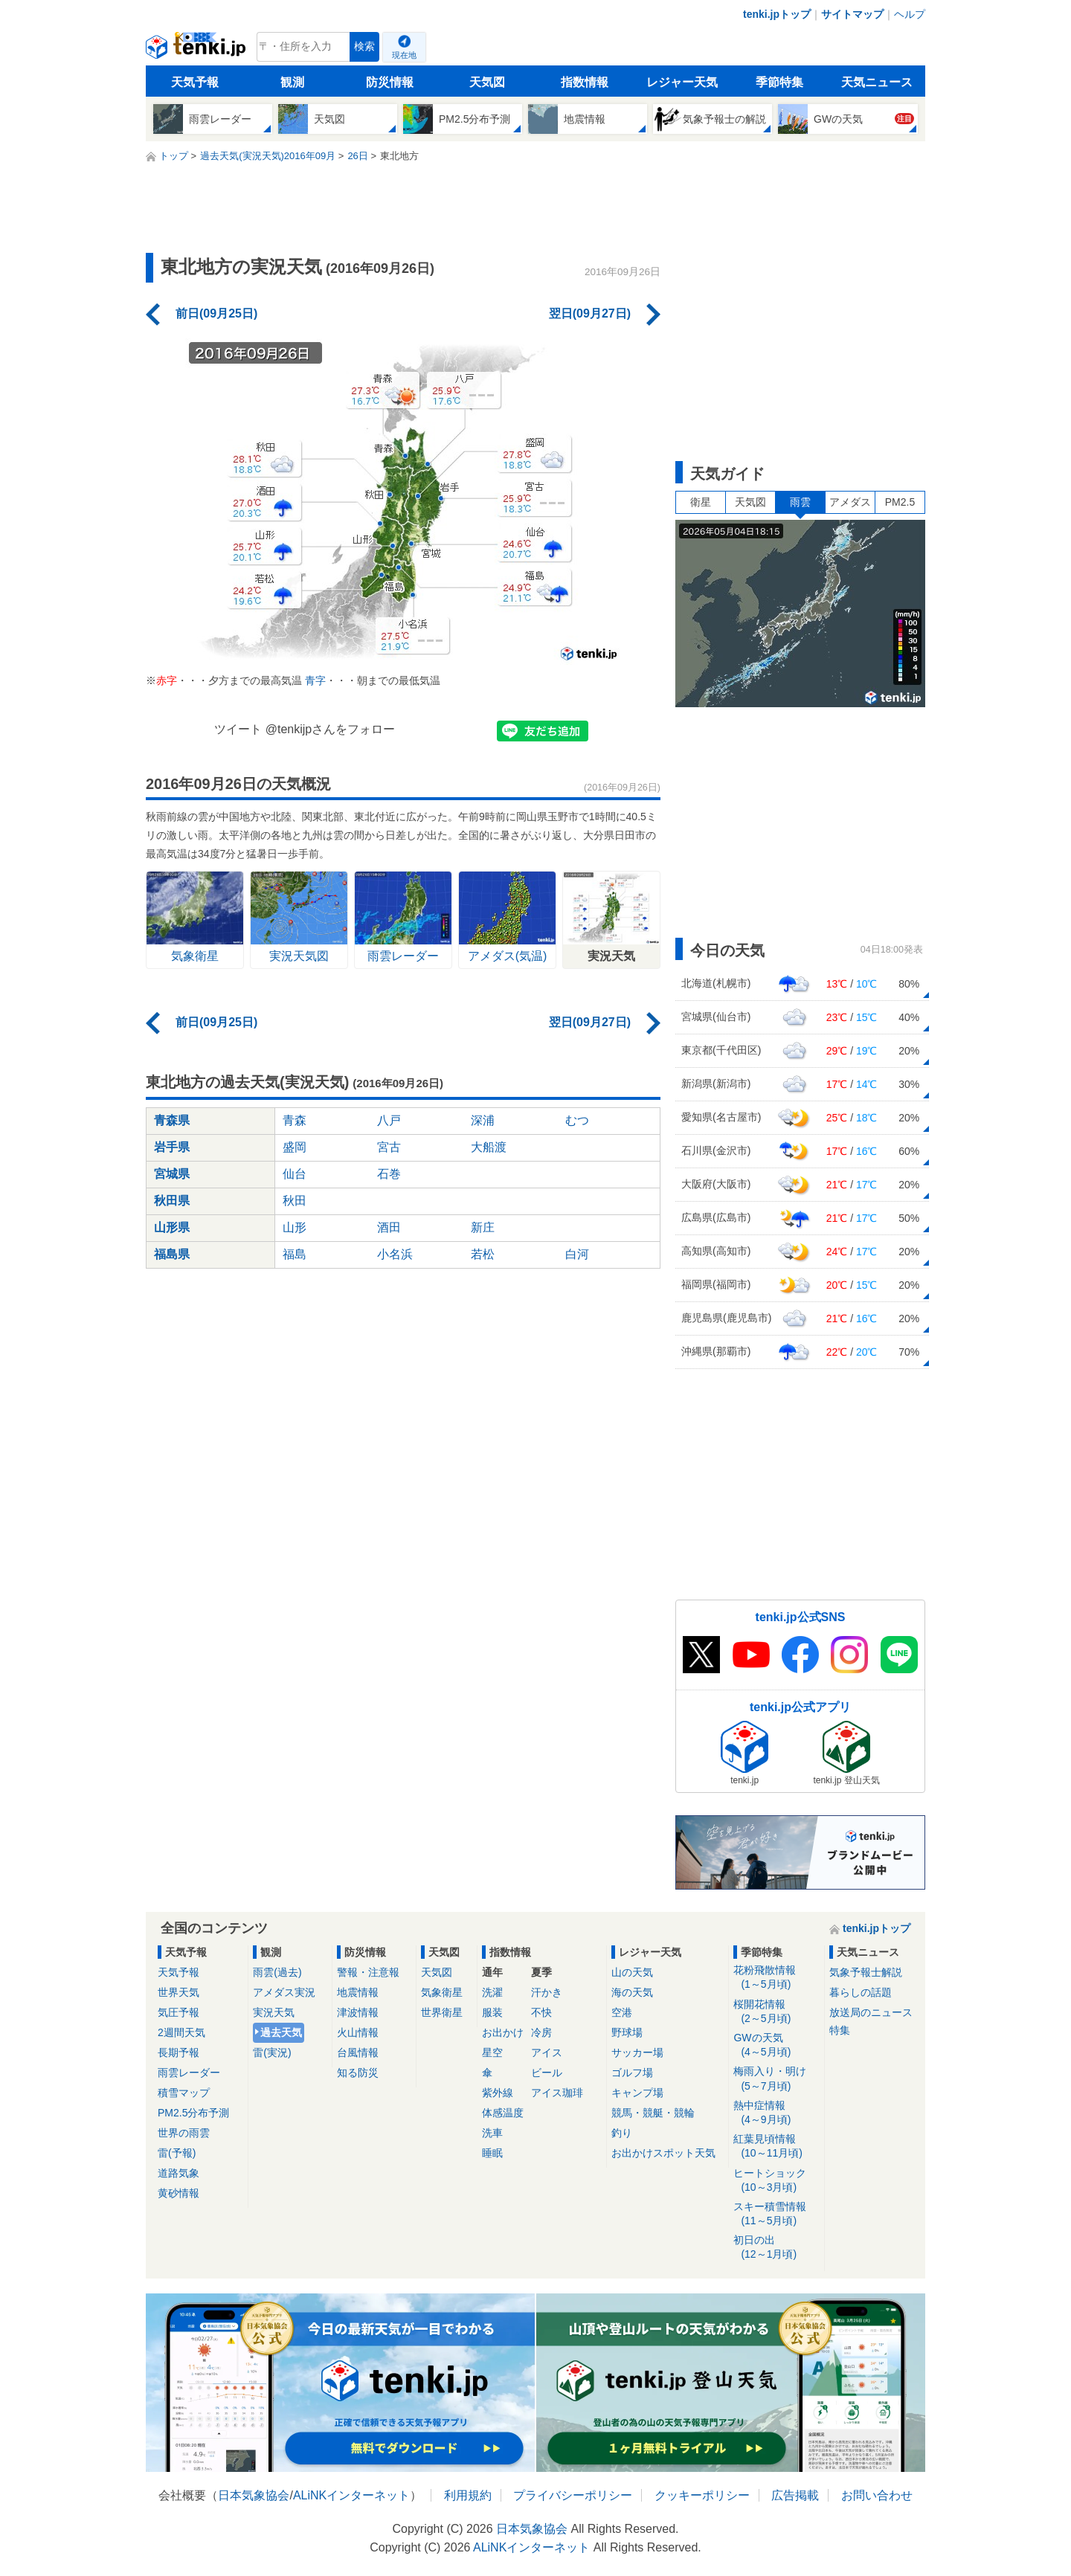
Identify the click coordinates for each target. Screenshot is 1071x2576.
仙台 (294, 1174)
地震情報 (358, 1992)
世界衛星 (442, 2012)
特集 (839, 2030)
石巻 (389, 1174)
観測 (292, 82)
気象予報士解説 (865, 1972)
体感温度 (503, 2113)
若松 (483, 1254)
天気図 (487, 82)
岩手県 (172, 1147)
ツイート (238, 729)
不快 (541, 2012)
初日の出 (776, 2247)
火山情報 (358, 2032)
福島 (294, 1254)
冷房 (541, 2032)
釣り (621, 2133)
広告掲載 (795, 2495)
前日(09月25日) (216, 313)
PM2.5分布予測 (193, 2113)
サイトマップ (852, 14)
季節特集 (779, 82)
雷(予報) (177, 2153)
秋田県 (172, 1200)
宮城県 (172, 1174)
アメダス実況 (284, 1992)
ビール (546, 2072)
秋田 (294, 1200)
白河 (577, 1254)
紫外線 (497, 2093)
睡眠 (492, 2153)
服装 (492, 2012)
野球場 (627, 2032)
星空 (492, 2052)
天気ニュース (877, 82)
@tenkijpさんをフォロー (331, 729)
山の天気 (632, 1972)
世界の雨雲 (184, 2133)
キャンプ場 (637, 2093)
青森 (294, 1120)
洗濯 (492, 1992)
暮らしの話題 (860, 1992)
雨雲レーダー (189, 2072)
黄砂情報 (178, 2193)
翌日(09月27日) (590, 313)
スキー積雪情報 (776, 2214)
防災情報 (390, 82)
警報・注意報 (368, 1972)
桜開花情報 (776, 2012)
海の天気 (632, 1992)
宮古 (389, 1147)
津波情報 (358, 2012)
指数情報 (584, 82)
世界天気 (178, 1992)
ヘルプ (909, 14)
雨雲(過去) (277, 1972)
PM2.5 (900, 502)
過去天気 (281, 2032)
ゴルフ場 (632, 2072)
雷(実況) (272, 2052)
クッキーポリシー (702, 2495)
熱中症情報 (776, 2113)
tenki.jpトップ (777, 14)
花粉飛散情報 (776, 1977)
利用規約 (468, 2495)
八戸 (389, 1120)
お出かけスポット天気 (663, 2153)
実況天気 (274, 2012)
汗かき (546, 1992)
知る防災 (358, 2072)
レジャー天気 (682, 82)
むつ (577, 1120)
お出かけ (503, 2032)
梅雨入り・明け (776, 2079)
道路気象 (178, 2173)
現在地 (404, 55)
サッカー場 (637, 2052)
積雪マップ (184, 2093)
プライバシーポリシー (572, 2495)
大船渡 (488, 1147)
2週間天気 (181, 2032)
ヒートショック (776, 2181)
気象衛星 (442, 1992)
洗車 (492, 2133)
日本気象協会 (253, 2495)
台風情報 (358, 2052)
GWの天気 (776, 2045)
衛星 (700, 502)
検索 (364, 46)
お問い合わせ (877, 2495)
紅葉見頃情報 (776, 2146)
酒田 (389, 1227)
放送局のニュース (871, 2012)
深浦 (483, 1120)
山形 (294, 1227)
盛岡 (294, 1147)
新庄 (483, 1227)
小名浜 (395, 1254)
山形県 (172, 1227)
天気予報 (195, 82)
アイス (546, 2052)
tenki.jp (197, 50)
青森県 (172, 1120)
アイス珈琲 (557, 2093)
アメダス (850, 502)
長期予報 (178, 2052)
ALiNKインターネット (351, 2495)
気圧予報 (178, 2012)
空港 (621, 2012)
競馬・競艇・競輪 (653, 2113)
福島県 (172, 1254)
